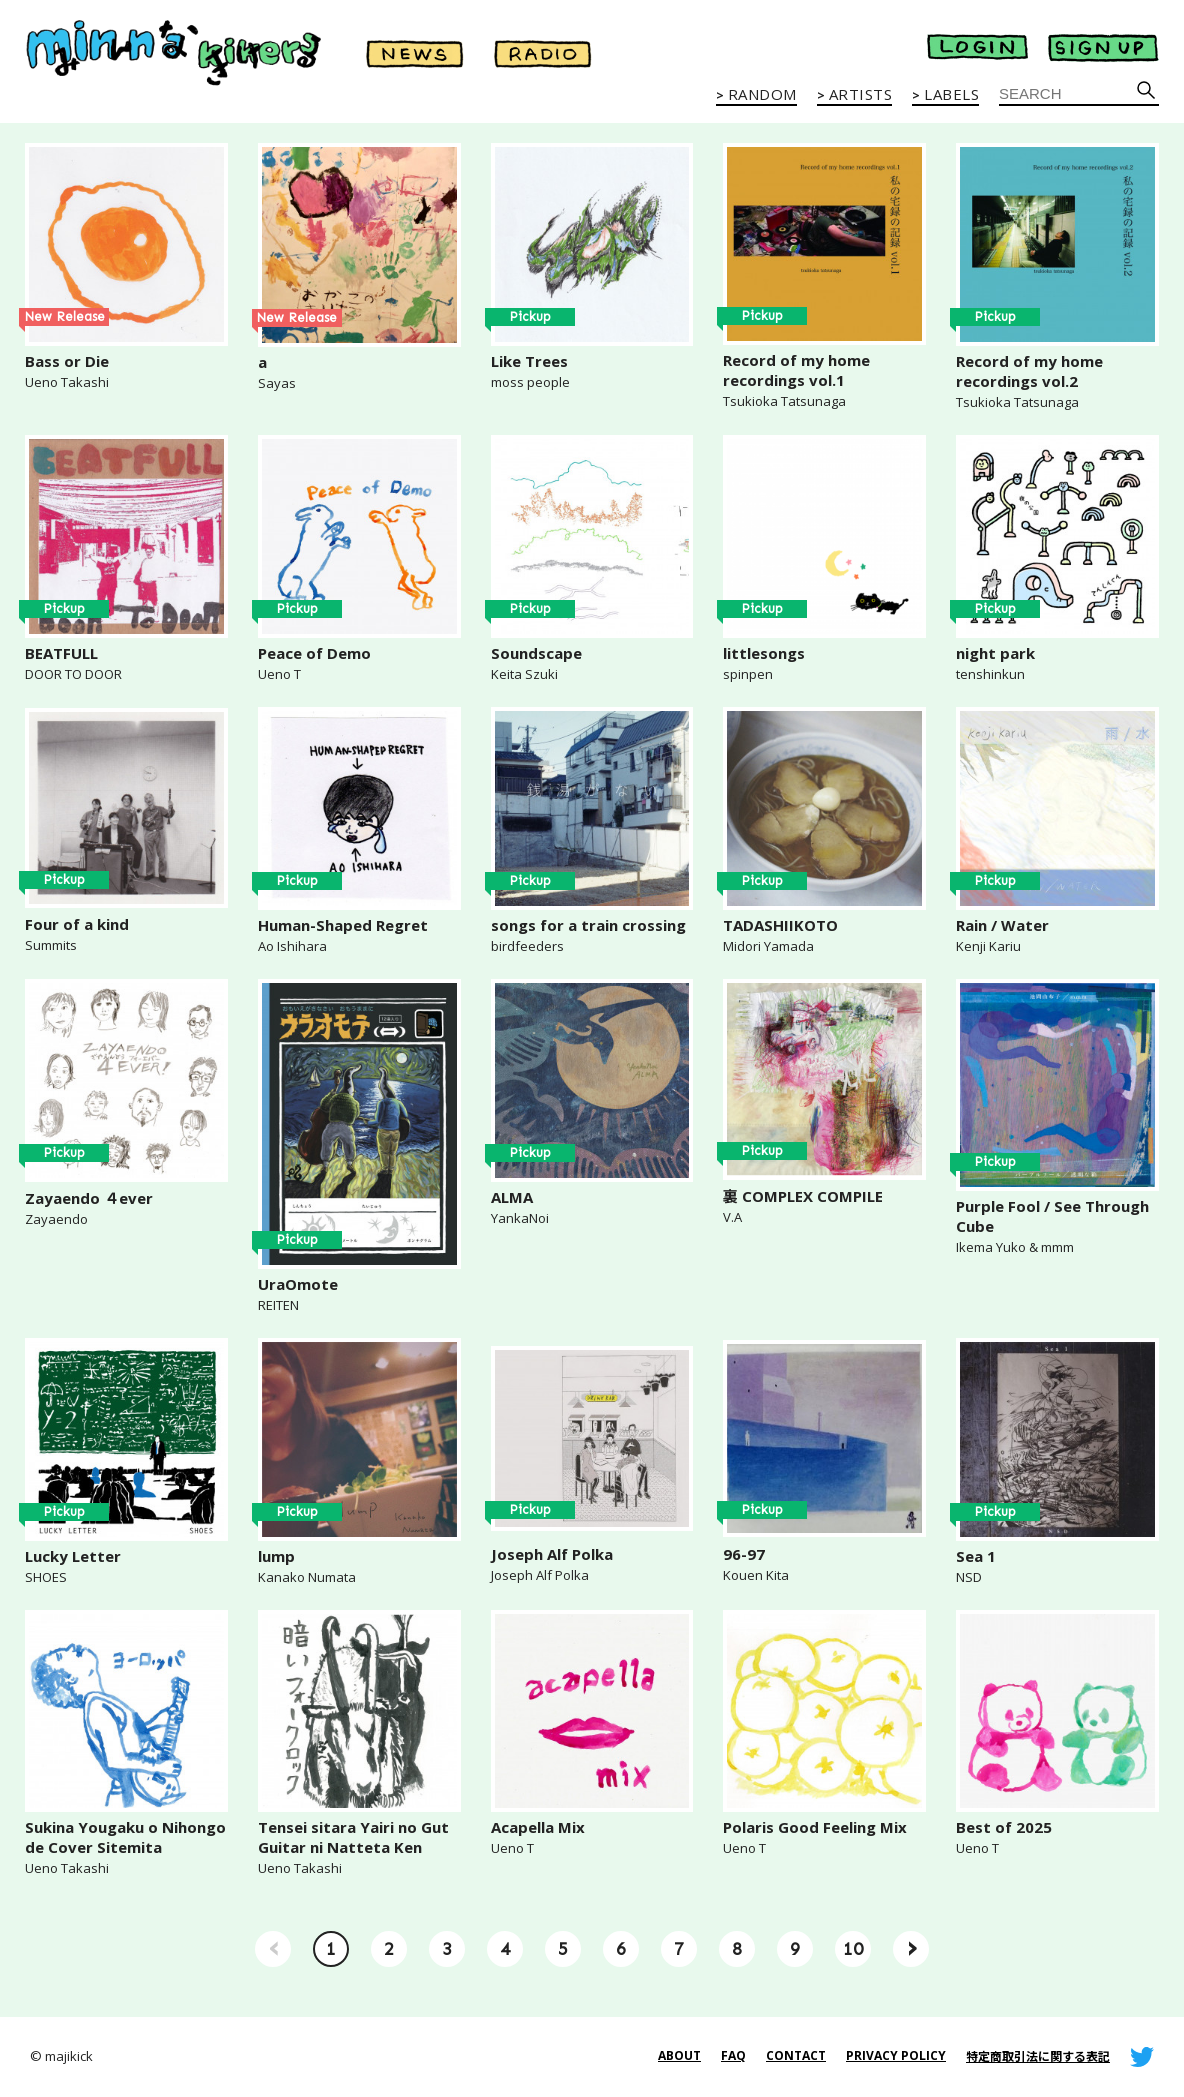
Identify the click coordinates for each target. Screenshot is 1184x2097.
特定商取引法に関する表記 (1038, 2056)
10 (853, 1949)
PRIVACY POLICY (896, 2055)
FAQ (733, 2055)
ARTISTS (861, 95)
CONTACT (796, 2055)
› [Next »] (911, 1947)
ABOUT (679, 2055)
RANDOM (762, 95)
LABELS (951, 95)
